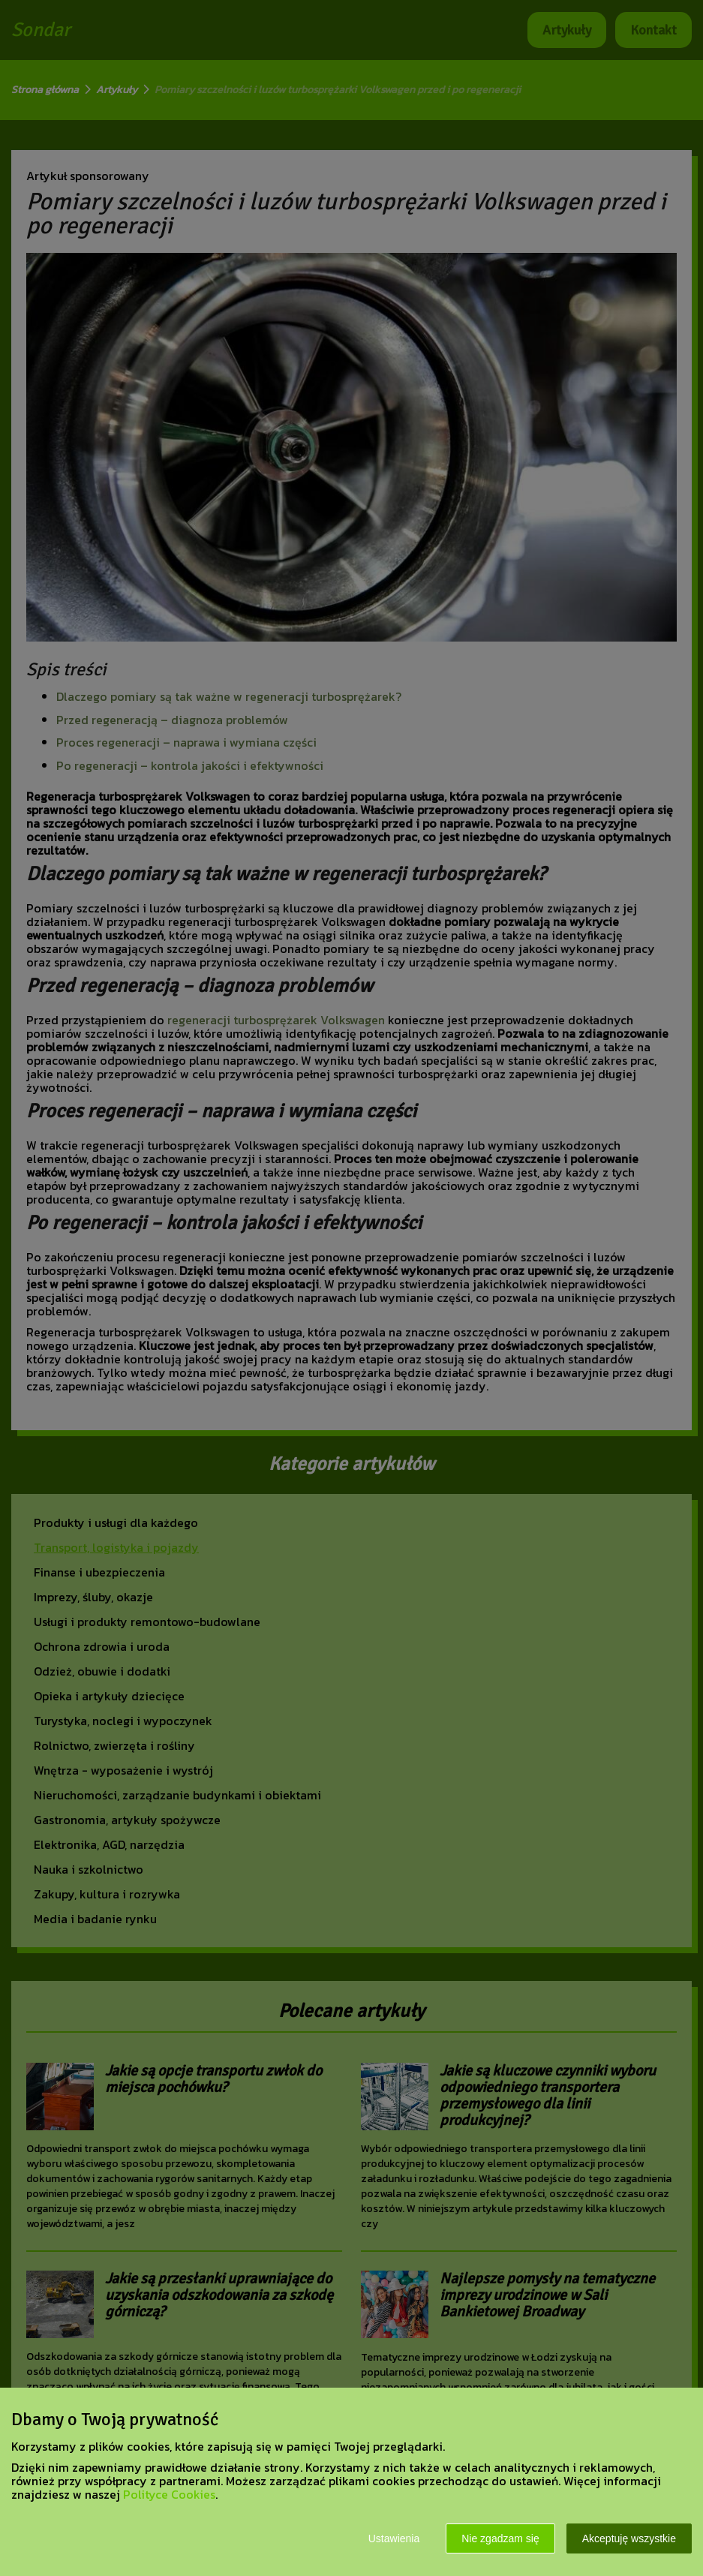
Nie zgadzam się (500, 2538)
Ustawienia (393, 2538)
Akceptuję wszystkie (629, 2538)
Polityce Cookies (169, 2494)
